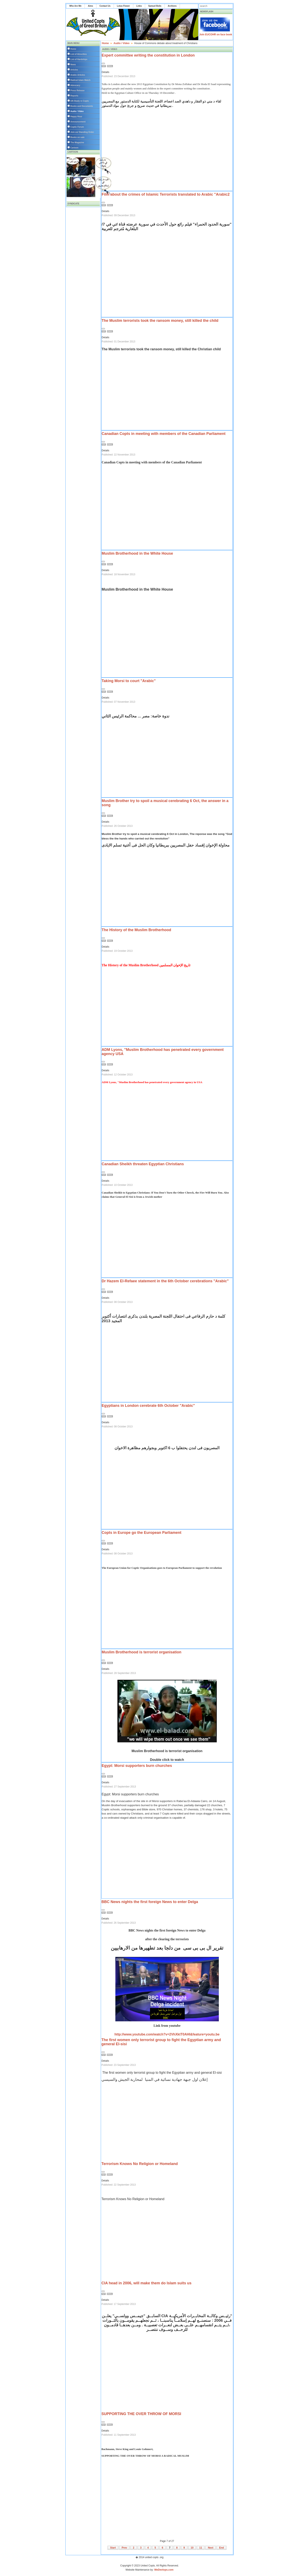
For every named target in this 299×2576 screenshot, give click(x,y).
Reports (74, 96)
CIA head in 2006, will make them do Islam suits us (146, 2283)
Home (73, 49)
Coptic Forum (77, 127)
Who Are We (75, 6)
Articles (74, 70)
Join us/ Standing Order (82, 132)
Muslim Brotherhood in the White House (137, 553)
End (221, 2547)
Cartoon (74, 148)
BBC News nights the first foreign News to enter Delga (149, 1902)
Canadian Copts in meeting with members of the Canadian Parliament (163, 434)
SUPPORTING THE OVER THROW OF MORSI (141, 2414)
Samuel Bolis (154, 6)
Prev (124, 2547)
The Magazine (77, 142)
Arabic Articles (77, 75)
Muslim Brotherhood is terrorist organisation (141, 1652)
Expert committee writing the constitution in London (148, 55)
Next (210, 2547)
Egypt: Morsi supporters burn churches (137, 1766)
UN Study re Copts (79, 101)
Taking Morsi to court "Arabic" (129, 681)
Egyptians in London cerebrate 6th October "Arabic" (148, 1405)
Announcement (78, 122)
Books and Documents (81, 106)
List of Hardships (78, 59)
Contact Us (105, 6)
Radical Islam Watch (80, 80)
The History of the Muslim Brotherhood (136, 930)
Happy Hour (76, 116)
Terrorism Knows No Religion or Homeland (139, 2164)
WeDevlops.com (163, 2569)
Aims (90, 6)
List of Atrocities (78, 54)
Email (110, 66)
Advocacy (75, 85)
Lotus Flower (123, 6)
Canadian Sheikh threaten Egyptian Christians (143, 1164)
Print (104, 66)
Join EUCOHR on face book (215, 34)
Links (139, 6)
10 (192, 2547)
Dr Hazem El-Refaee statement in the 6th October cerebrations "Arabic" (165, 1281)
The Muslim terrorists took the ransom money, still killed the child (160, 320)
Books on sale (77, 137)
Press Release (77, 90)
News (73, 64)
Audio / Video (77, 111)
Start (113, 2547)
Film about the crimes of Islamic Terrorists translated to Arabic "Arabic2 (166, 194)
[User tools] (103, 63)
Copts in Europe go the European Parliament (141, 1533)
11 (200, 2547)
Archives (172, 6)
